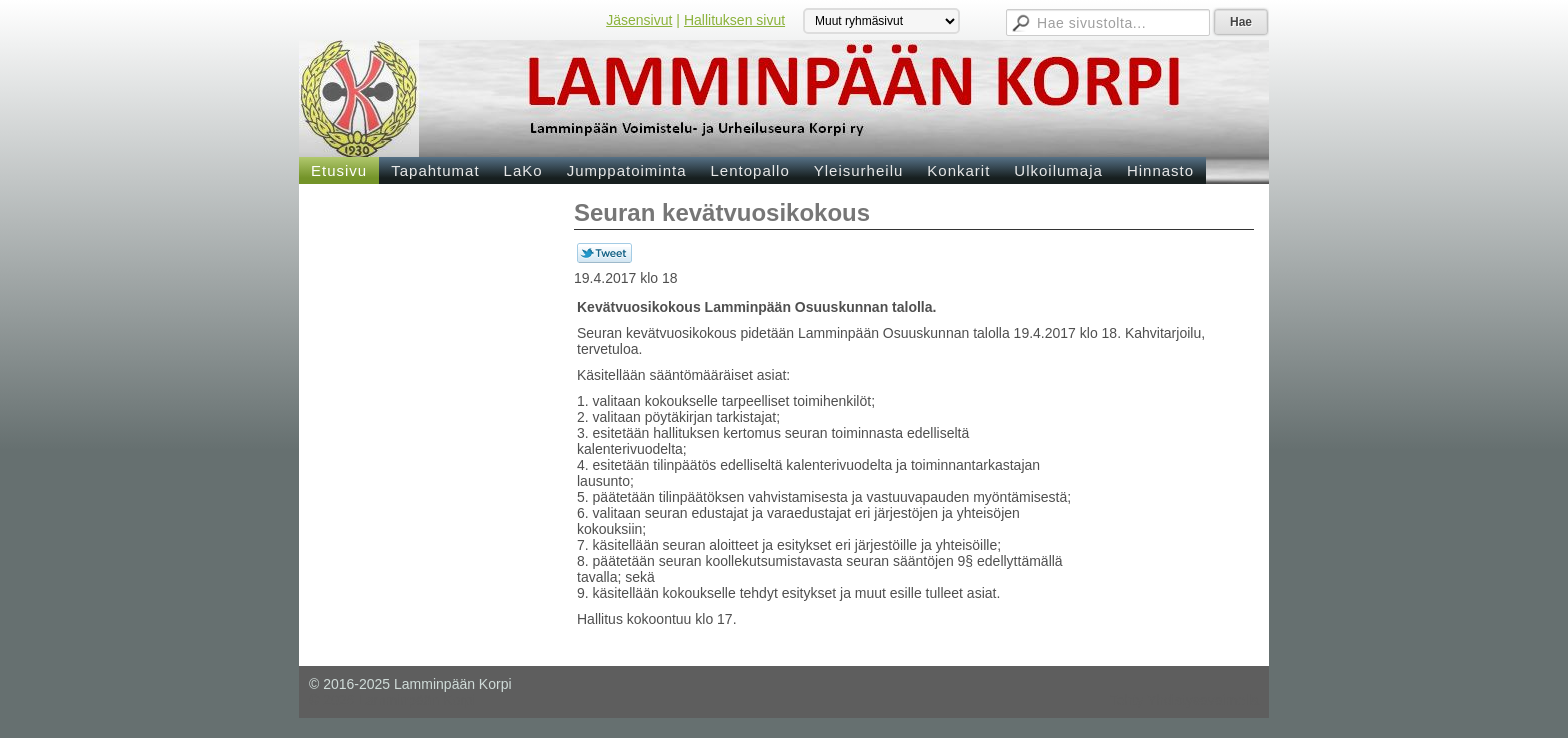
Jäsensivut (639, 20)
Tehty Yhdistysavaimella (1184, 700)
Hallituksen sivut (734, 20)
